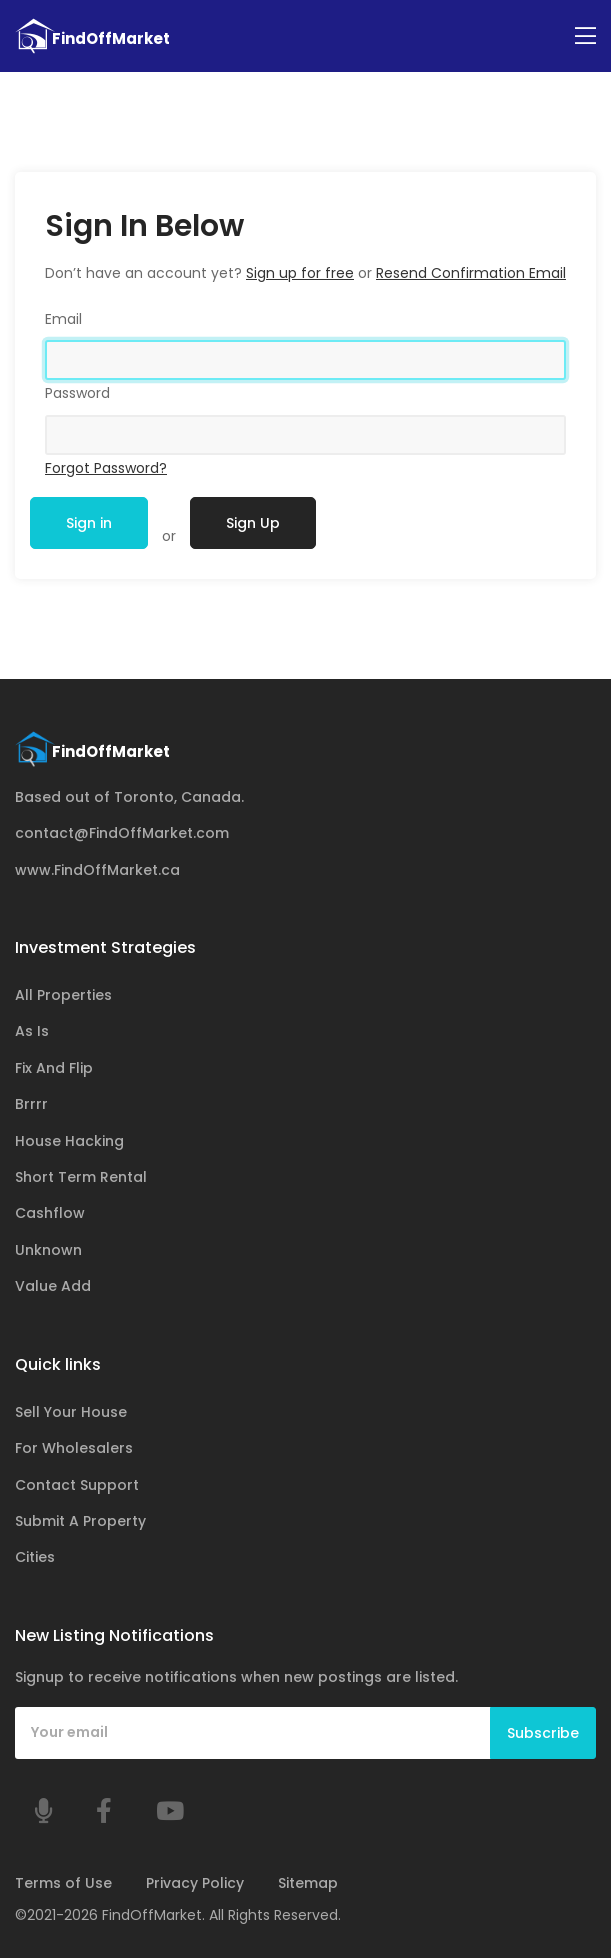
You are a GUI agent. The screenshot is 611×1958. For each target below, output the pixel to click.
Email (63, 319)
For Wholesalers (74, 1449)
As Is (32, 1032)
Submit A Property (80, 1521)
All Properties (63, 995)
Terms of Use (63, 1884)
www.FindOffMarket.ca (97, 870)
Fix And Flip (54, 1068)
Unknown (48, 1250)
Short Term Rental (81, 1177)
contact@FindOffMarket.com (122, 834)
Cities (35, 1558)
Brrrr (31, 1105)
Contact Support (77, 1485)
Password (77, 393)
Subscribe (543, 1733)
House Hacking (69, 1141)
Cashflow (50, 1214)
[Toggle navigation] (585, 36)
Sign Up (253, 523)
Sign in (89, 523)
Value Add (53, 1287)
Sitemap (308, 1884)
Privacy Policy (195, 1884)
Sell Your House (71, 1412)
